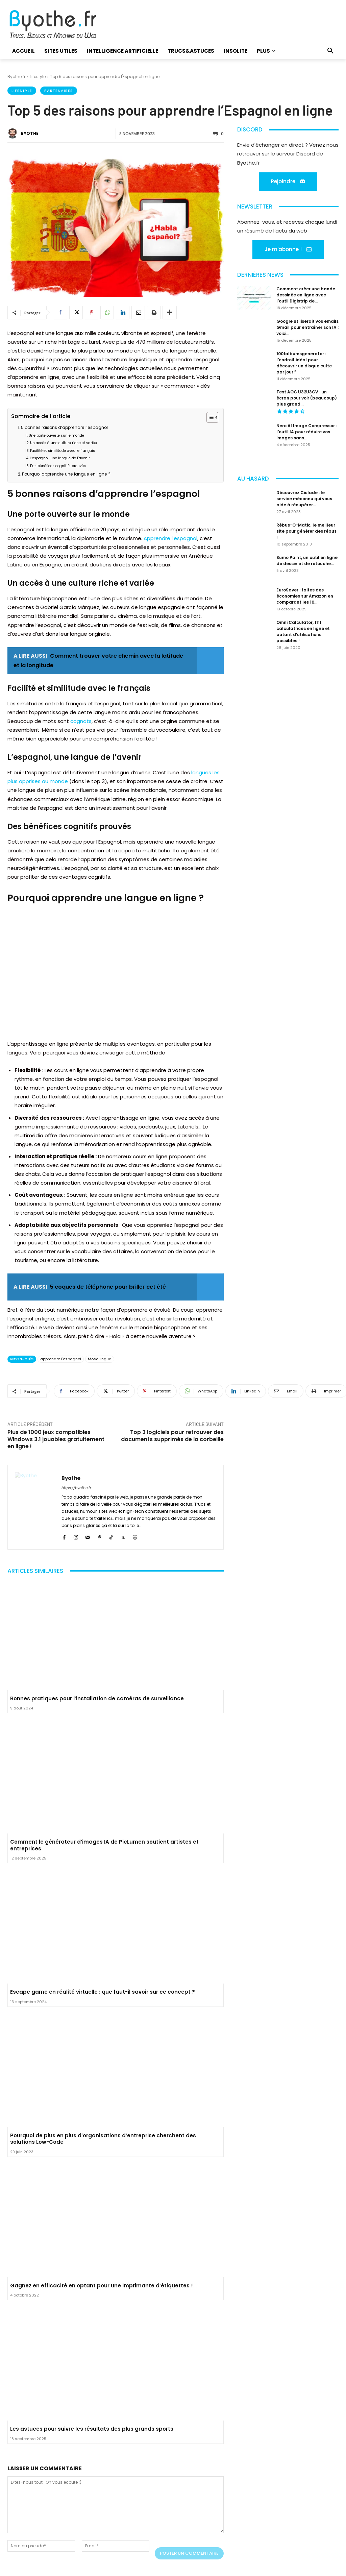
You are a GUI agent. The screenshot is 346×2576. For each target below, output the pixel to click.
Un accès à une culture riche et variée (63, 442)
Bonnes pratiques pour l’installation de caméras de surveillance (97, 1698)
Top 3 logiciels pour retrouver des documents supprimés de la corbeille (172, 1435)
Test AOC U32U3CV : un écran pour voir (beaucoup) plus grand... (306, 398)
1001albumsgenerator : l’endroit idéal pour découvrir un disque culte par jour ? (304, 363)
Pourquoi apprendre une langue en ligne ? (66, 474)
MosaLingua (100, 1359)
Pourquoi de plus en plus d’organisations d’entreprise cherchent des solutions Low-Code (103, 2139)
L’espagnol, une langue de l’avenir (60, 458)
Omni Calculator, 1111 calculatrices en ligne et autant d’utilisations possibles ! (303, 631)
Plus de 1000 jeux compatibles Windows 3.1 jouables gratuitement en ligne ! (55, 1439)
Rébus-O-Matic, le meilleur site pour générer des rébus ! (306, 531)
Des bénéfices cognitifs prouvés (58, 465)
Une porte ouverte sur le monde (56, 435)
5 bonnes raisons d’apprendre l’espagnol (64, 427)
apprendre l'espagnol (60, 1359)
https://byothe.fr (76, 1487)
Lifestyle (38, 76)
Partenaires (58, 91)
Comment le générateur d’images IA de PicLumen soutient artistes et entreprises (104, 1845)
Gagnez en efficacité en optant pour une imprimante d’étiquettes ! (101, 2285)
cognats (81, 721)
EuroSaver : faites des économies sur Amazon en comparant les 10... (304, 596)
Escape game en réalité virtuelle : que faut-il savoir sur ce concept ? (102, 1991)
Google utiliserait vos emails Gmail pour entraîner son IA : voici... (307, 327)
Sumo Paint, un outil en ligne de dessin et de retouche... (307, 560)
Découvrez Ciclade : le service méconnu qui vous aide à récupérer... (304, 499)
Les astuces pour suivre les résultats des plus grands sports (91, 2428)
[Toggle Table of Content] (209, 417)
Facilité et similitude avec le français (62, 450)
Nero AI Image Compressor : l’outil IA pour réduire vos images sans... (306, 432)
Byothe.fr (16, 76)
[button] (330, 51)
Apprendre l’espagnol (170, 538)
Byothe (30, 133)
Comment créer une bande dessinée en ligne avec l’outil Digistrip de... (305, 295)
